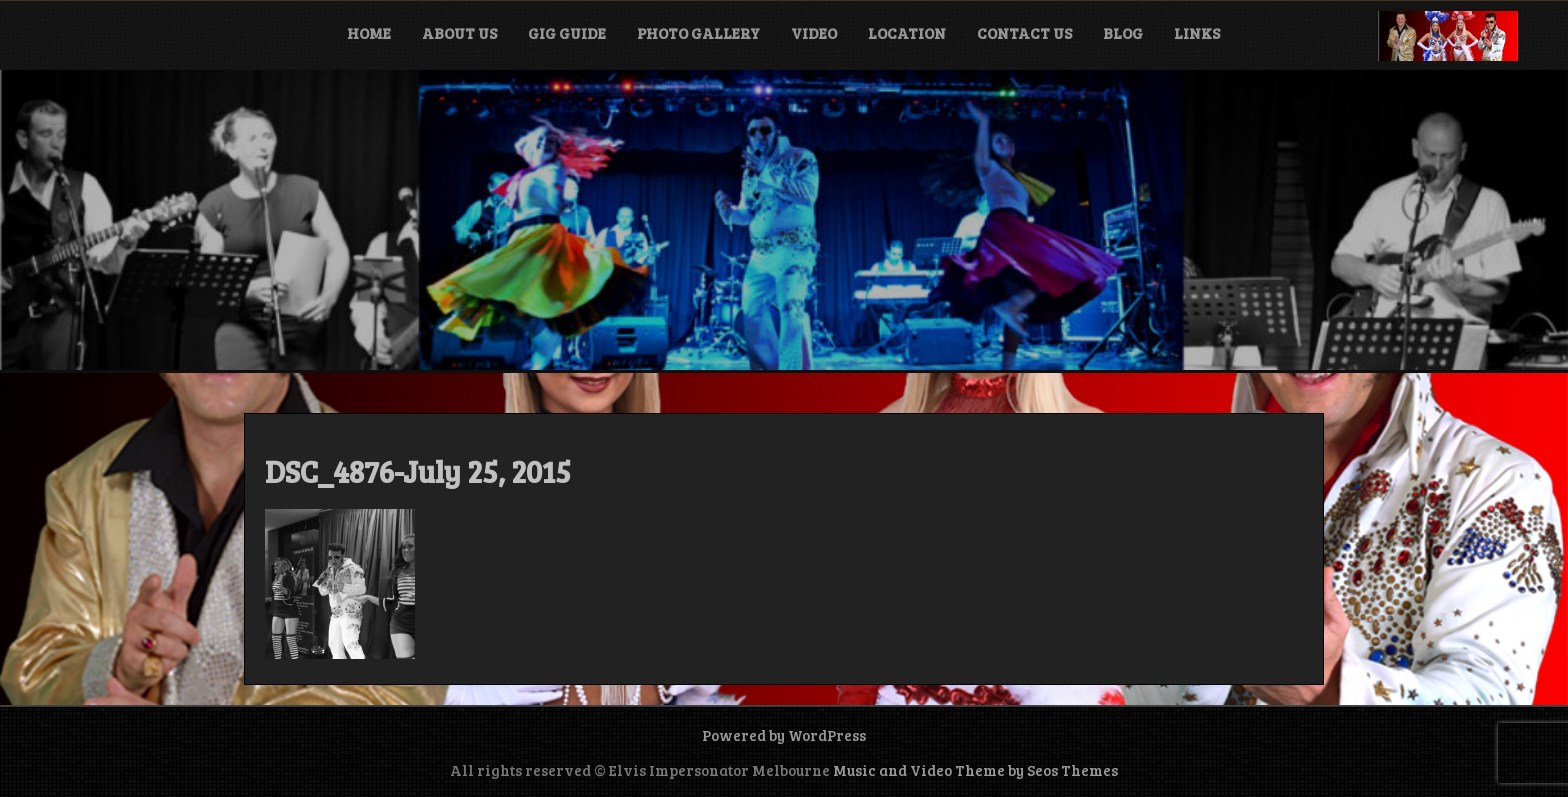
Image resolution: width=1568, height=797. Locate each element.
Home (369, 33)
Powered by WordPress (784, 735)
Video (814, 33)
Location (907, 33)
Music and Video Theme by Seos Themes (975, 770)
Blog (1123, 33)
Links (1197, 33)
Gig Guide (567, 33)
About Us (459, 33)
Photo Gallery (698, 33)
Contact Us (1024, 33)
